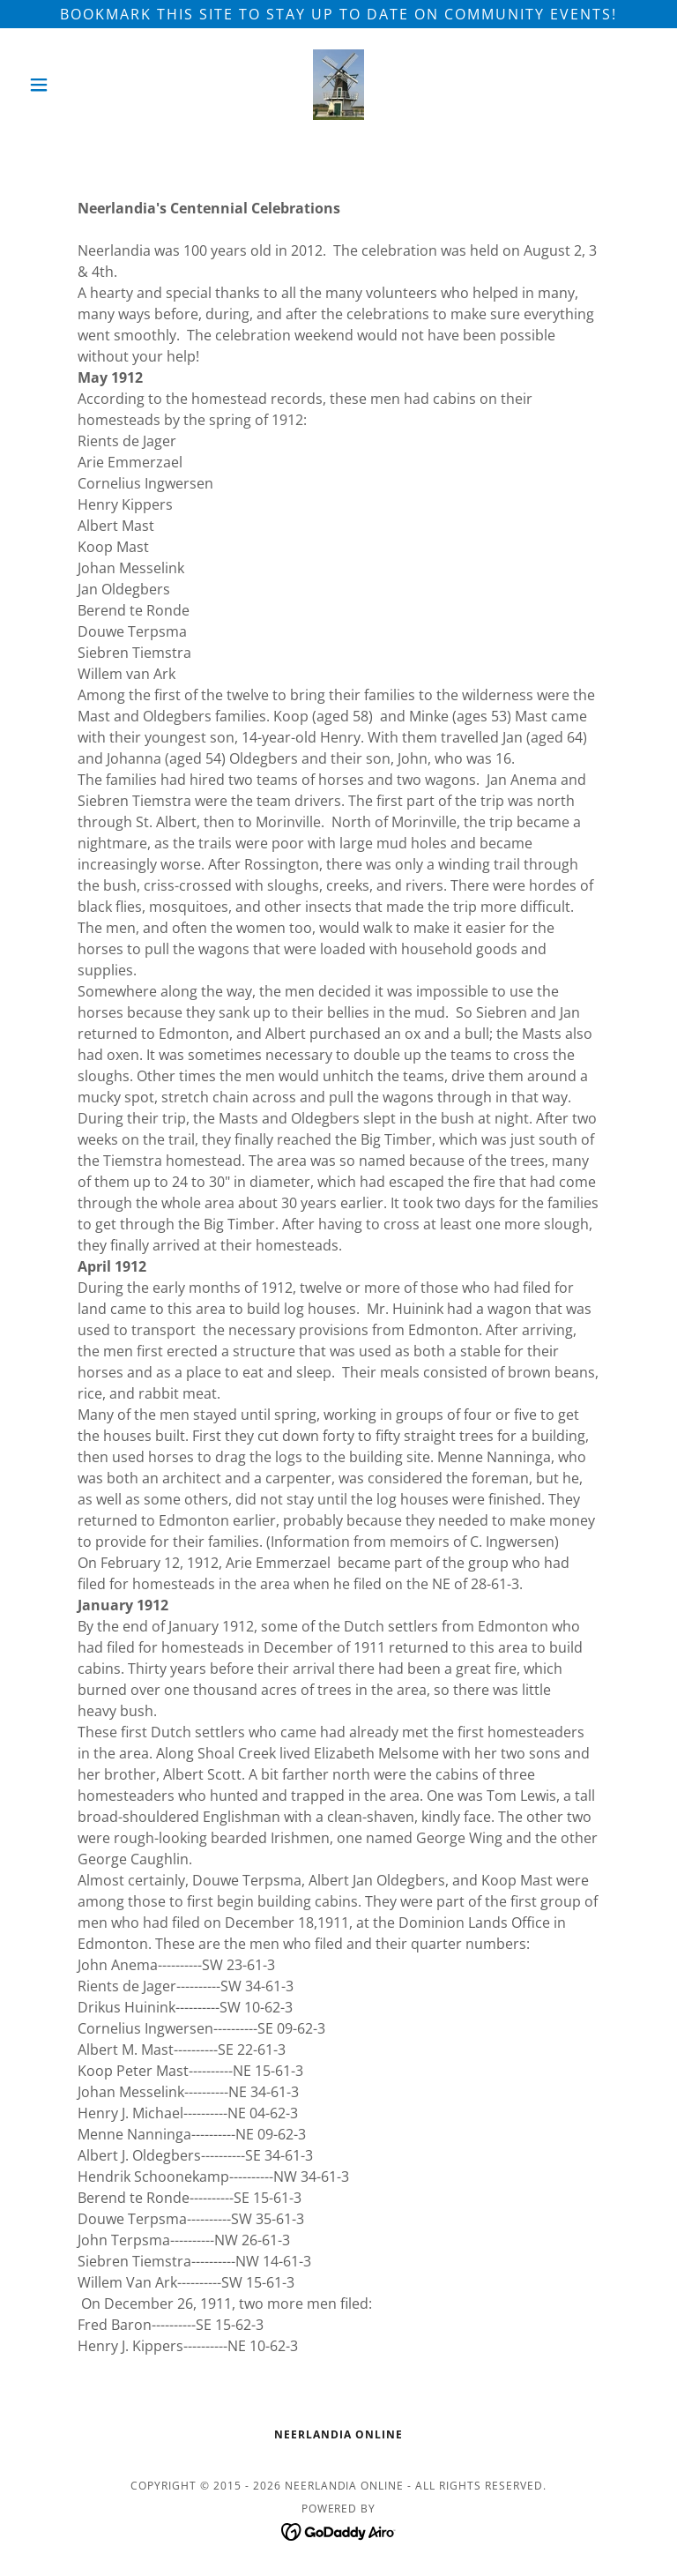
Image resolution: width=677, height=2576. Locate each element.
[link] (338, 84)
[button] (68, 84)
